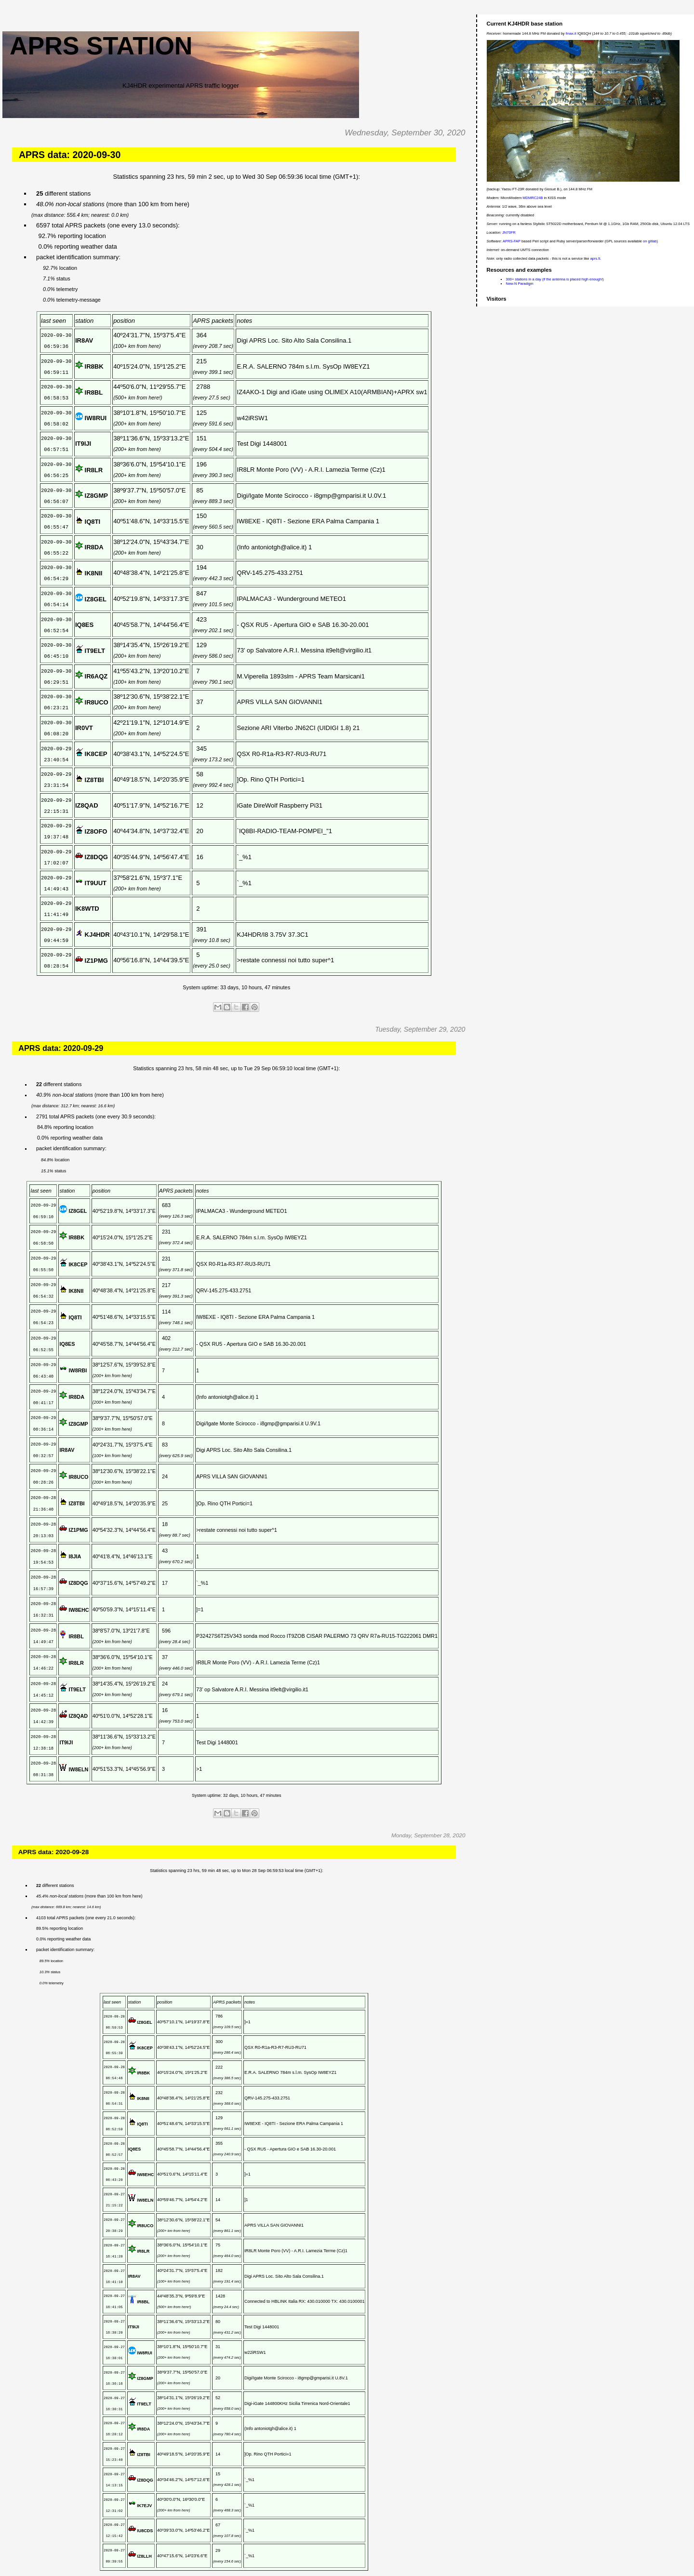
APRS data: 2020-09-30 (69, 154)
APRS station (101, 46)
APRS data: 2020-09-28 (53, 1806)
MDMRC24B (532, 198)
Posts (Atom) (44, 2571)
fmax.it (571, 33)
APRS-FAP (511, 241)
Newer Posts (22, 2561)
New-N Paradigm (520, 283)
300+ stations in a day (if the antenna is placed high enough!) (555, 279)
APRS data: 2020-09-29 (60, 1024)
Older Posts (456, 2561)
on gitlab (649, 241)
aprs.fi (595, 258)
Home (239, 2561)
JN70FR (509, 232)
